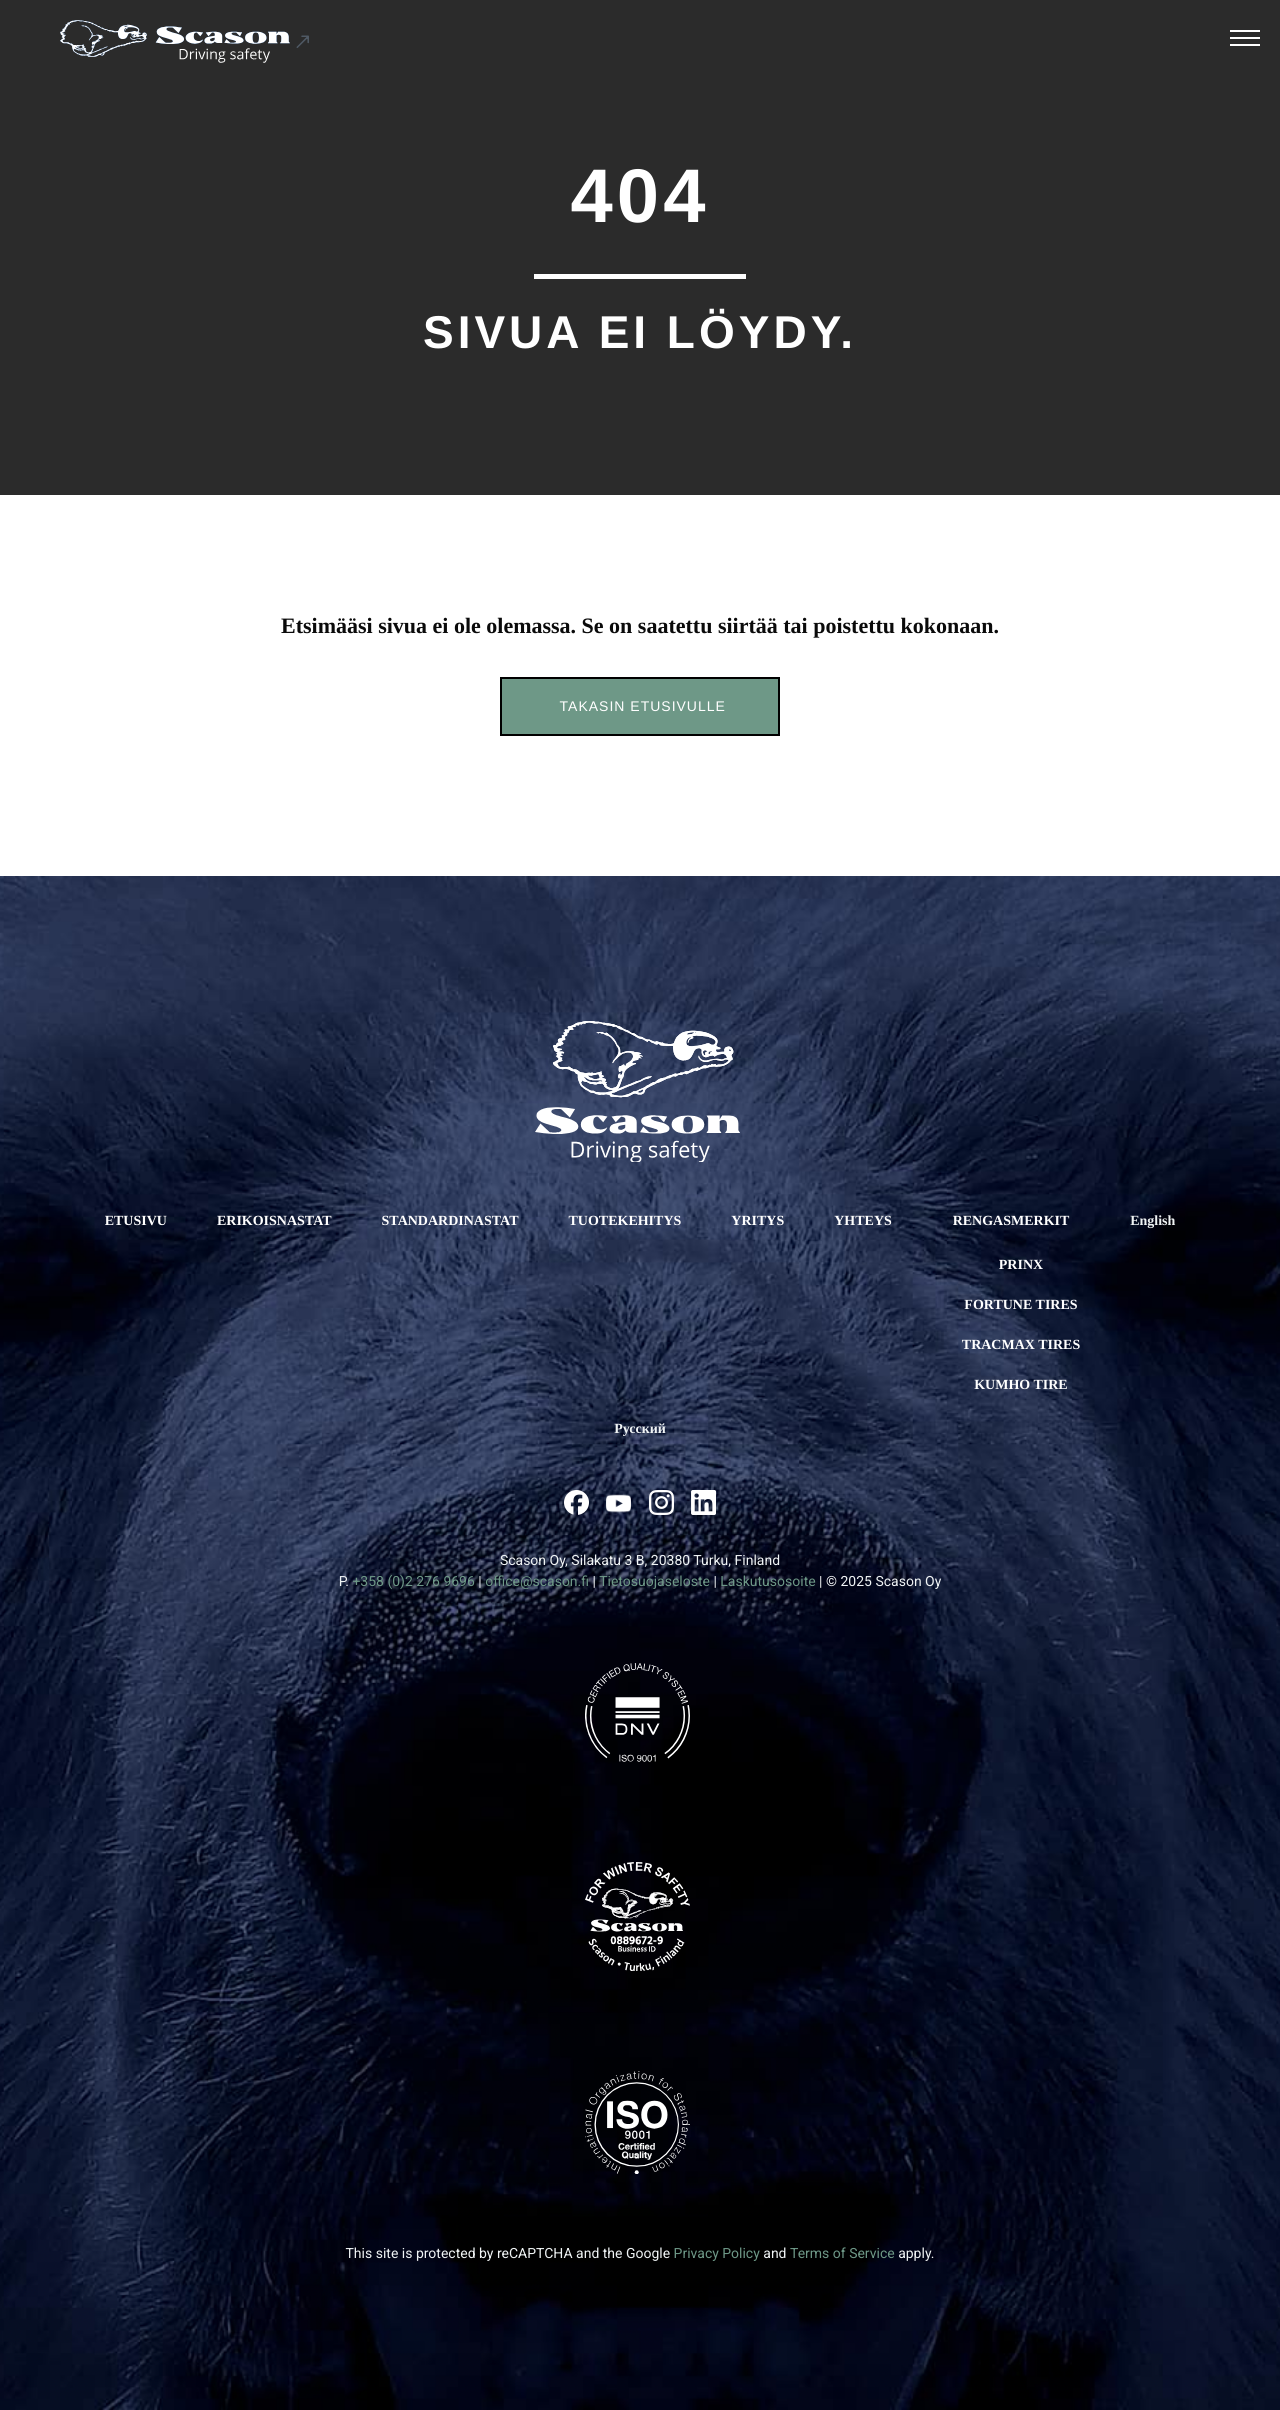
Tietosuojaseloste (654, 1582)
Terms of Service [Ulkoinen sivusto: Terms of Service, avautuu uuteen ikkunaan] (842, 2254)
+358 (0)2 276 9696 (413, 1582)
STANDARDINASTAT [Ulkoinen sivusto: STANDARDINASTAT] (450, 1221)
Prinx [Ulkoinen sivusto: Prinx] (1021, 1265)
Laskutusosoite (767, 1582)
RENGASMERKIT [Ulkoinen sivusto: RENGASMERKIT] (1011, 1221)
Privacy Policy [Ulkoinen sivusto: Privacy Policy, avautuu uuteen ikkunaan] (717, 2254)
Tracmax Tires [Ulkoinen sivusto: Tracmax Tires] (1021, 1345)
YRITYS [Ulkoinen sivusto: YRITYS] (757, 1221)
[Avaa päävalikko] (1245, 41)
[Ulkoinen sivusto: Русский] (640, 1430)
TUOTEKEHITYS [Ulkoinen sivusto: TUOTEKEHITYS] (624, 1221)
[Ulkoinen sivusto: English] (1152, 1222)
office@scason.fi (537, 1582)
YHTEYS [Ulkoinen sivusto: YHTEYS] (863, 1221)
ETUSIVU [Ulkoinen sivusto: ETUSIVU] (136, 1221)
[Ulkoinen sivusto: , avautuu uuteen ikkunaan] (576, 1502)
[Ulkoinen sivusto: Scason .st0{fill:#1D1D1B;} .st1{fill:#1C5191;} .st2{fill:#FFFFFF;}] (185, 41)
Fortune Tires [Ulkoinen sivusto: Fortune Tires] (1020, 1305)
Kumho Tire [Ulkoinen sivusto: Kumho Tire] (1020, 1385)
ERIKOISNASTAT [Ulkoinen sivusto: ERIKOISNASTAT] (274, 1221)
